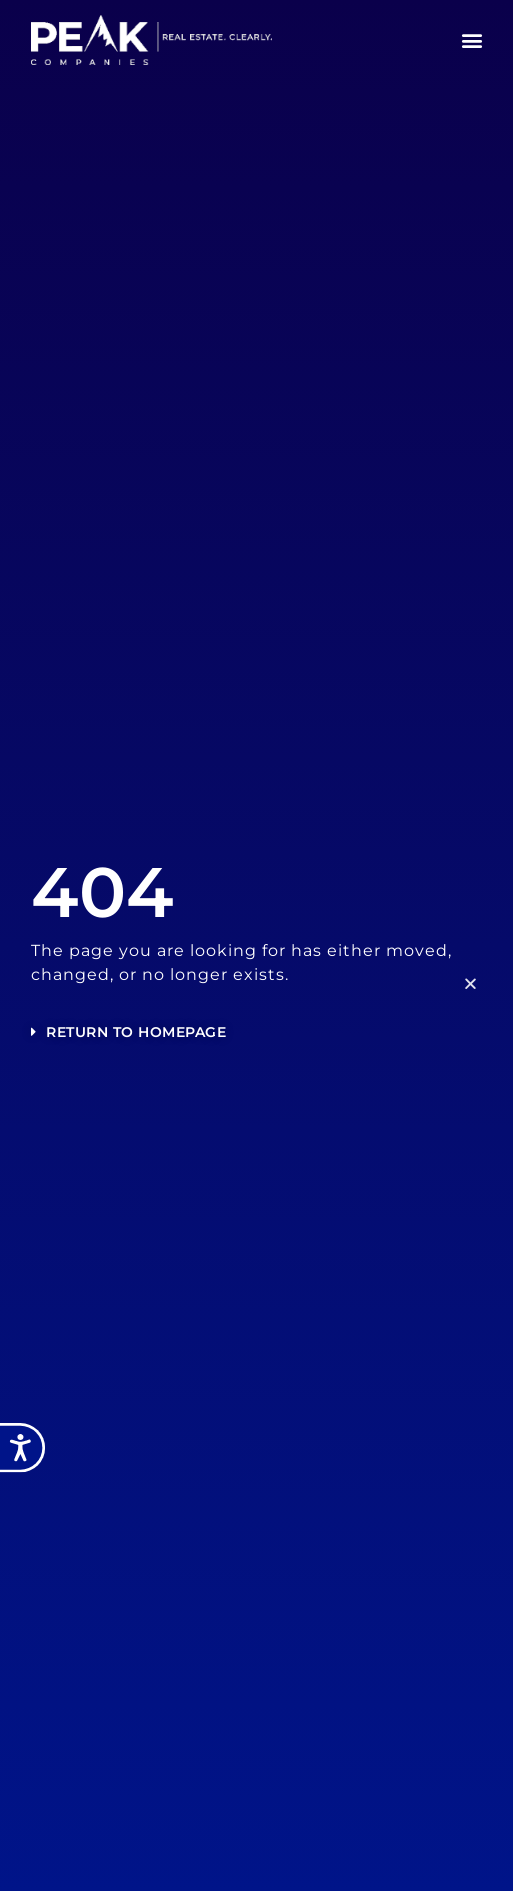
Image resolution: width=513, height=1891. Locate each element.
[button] (472, 40)
